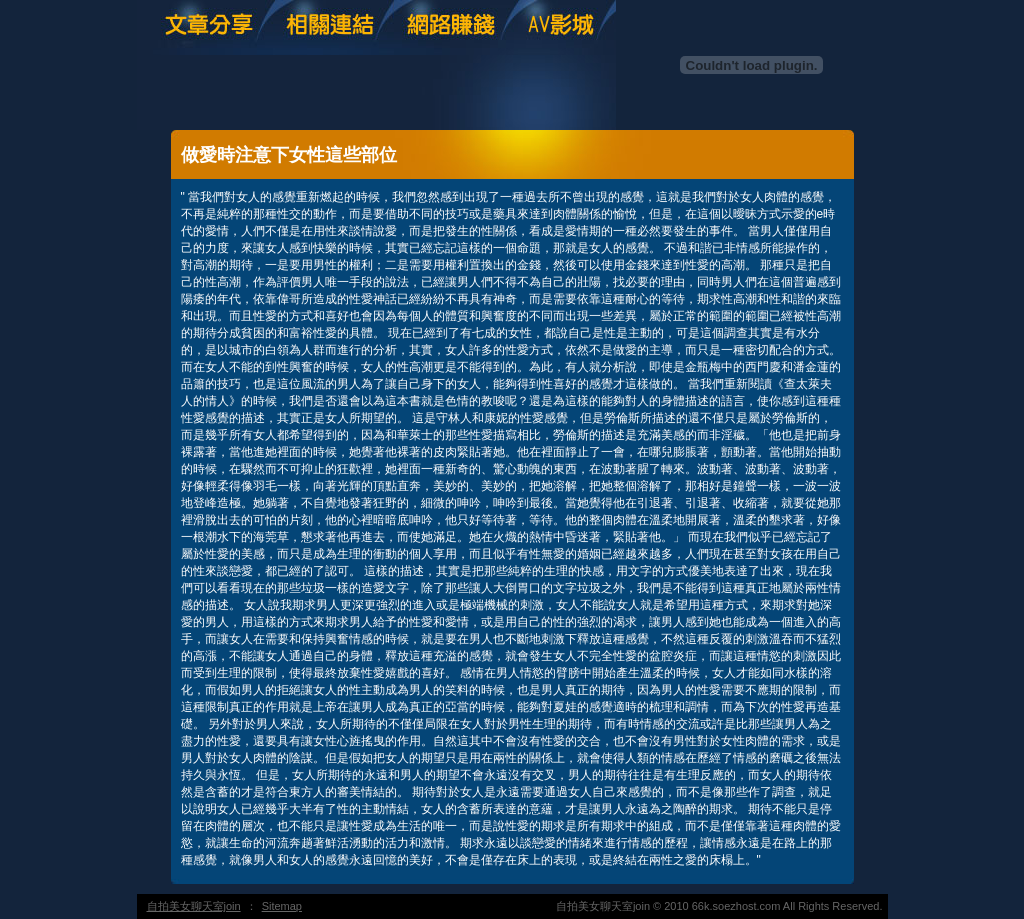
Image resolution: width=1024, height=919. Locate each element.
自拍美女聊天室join (194, 906)
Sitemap (282, 906)
